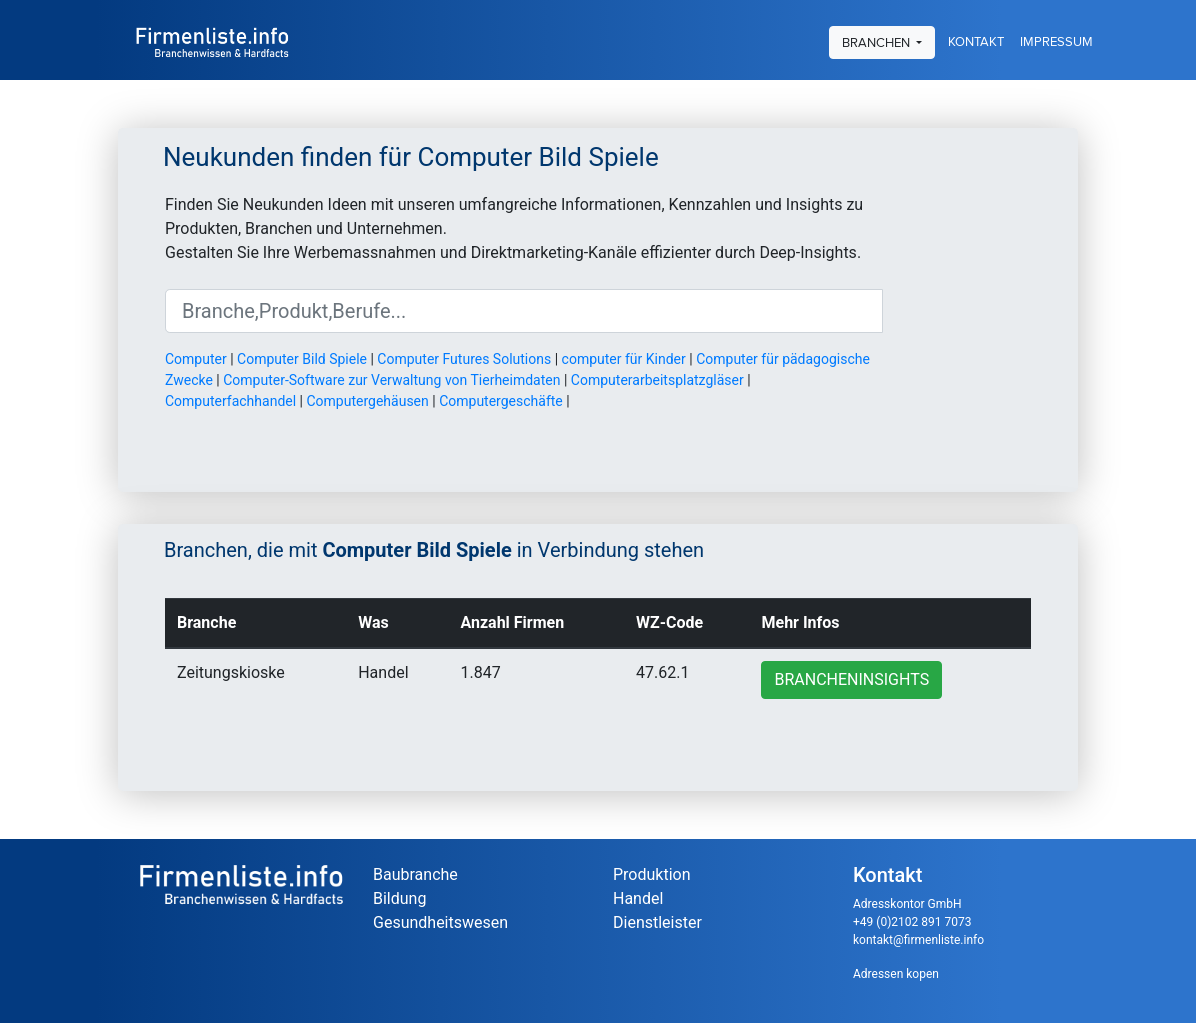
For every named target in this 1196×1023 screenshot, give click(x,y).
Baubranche (415, 874)
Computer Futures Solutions (464, 359)
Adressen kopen (896, 974)
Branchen (877, 40)
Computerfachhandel (230, 401)
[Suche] (524, 311)
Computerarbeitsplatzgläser (657, 380)
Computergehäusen (367, 401)
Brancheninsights (851, 679)
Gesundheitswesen (440, 922)
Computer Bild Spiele (302, 359)
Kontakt (976, 40)
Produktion (652, 874)
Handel (638, 898)
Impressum (1056, 40)
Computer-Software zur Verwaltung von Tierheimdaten (391, 380)
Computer (196, 359)
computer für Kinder (624, 359)
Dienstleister (657, 922)
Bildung (399, 898)
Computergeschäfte (501, 401)
